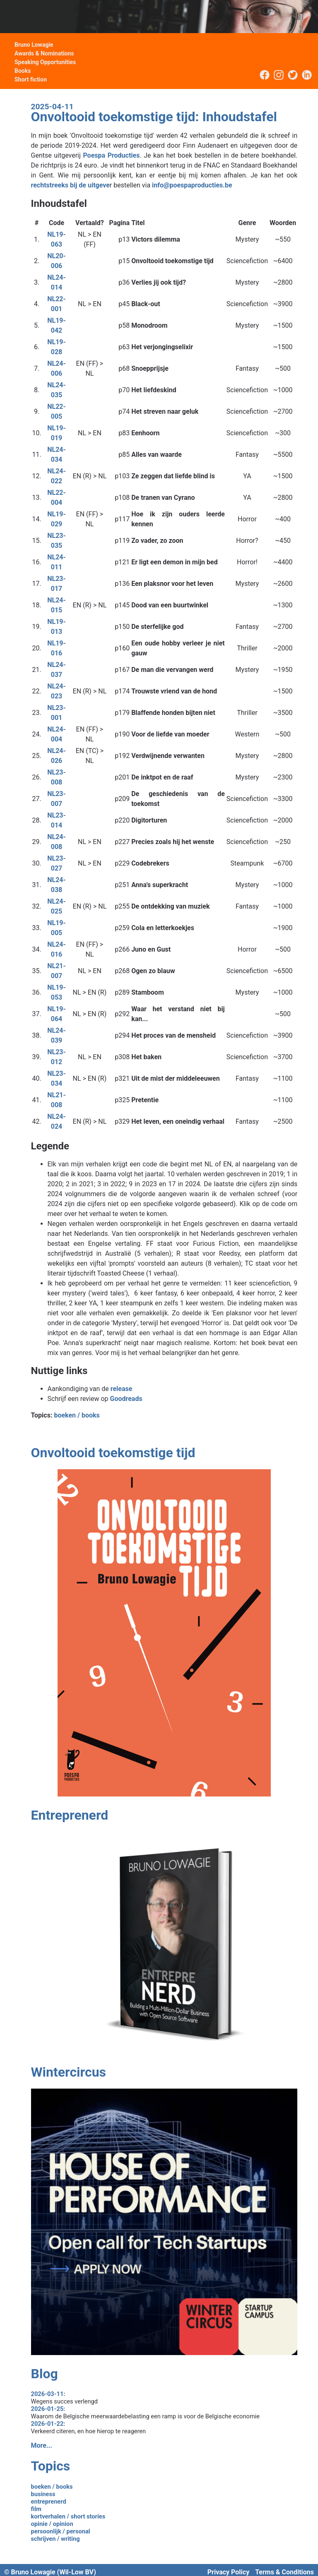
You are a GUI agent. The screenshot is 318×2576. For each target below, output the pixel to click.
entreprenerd (48, 2501)
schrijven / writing (55, 2538)
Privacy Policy (228, 2572)
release (121, 1389)
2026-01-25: (48, 2409)
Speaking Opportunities (45, 62)
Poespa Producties (111, 155)
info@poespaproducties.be (192, 185)
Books (22, 70)
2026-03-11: (48, 2394)
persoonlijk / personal (60, 2531)
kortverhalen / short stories (68, 2516)
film (36, 2509)
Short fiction (30, 79)
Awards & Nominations (44, 53)
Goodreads (126, 1399)
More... (41, 2445)
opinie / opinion (52, 2524)
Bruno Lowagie (33, 44)
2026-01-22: (48, 2423)
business (43, 2494)
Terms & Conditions (284, 2572)
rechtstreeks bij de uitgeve (70, 185)
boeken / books (76, 1415)
